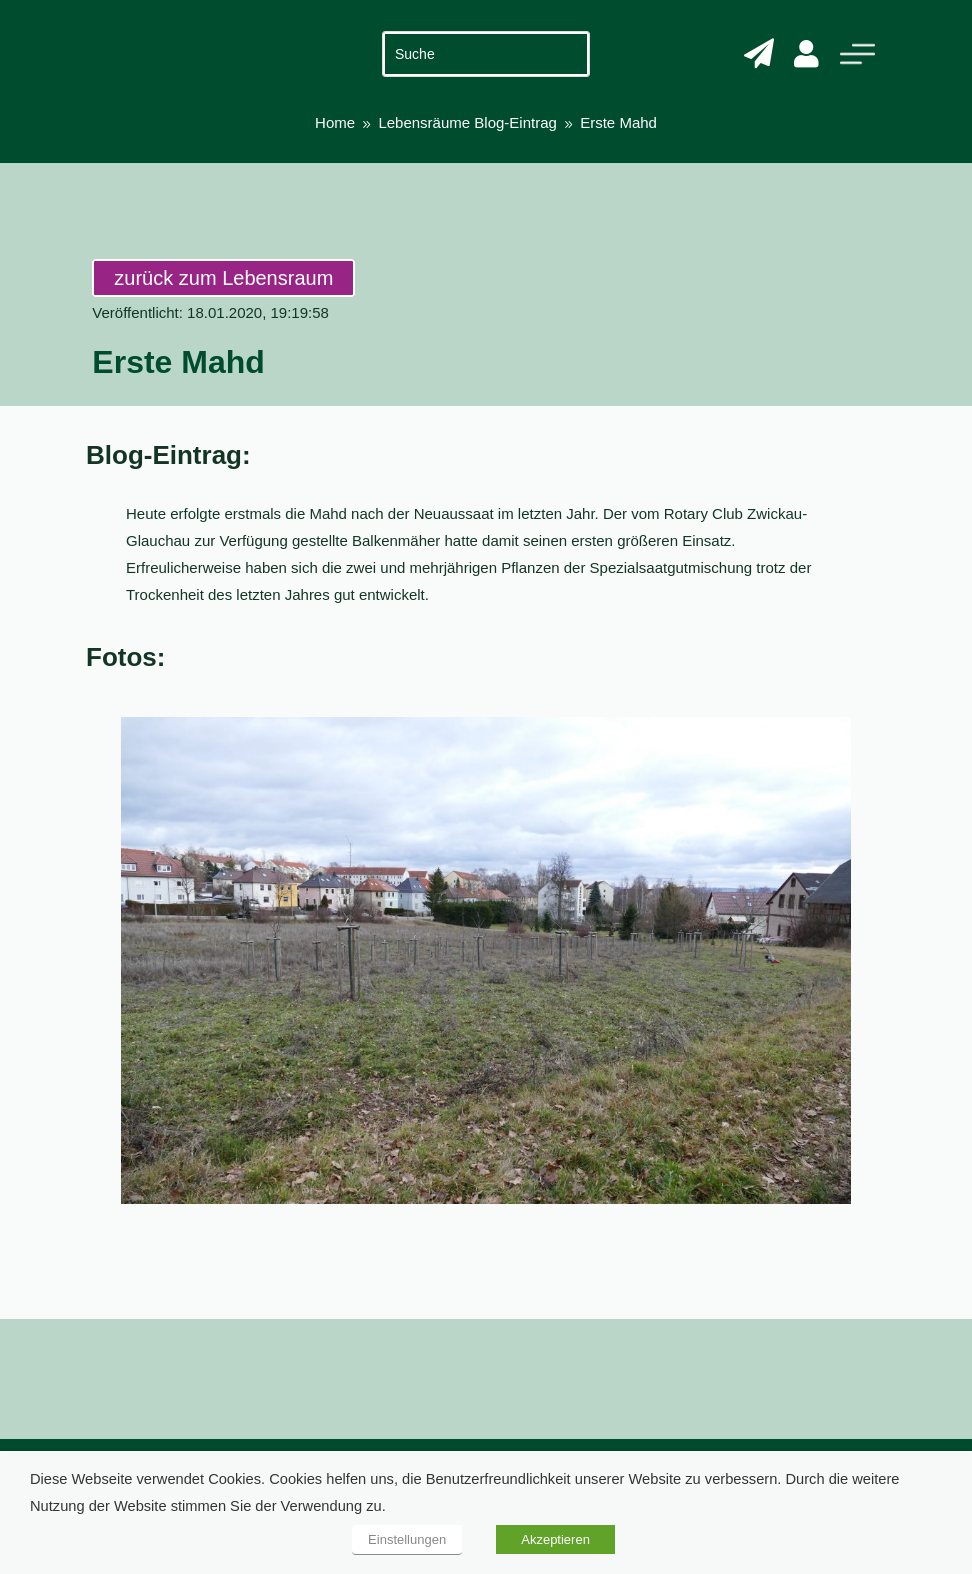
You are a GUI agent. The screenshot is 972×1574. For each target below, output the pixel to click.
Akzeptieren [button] (555, 1539)
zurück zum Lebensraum (223, 278)
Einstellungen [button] (407, 1539)
